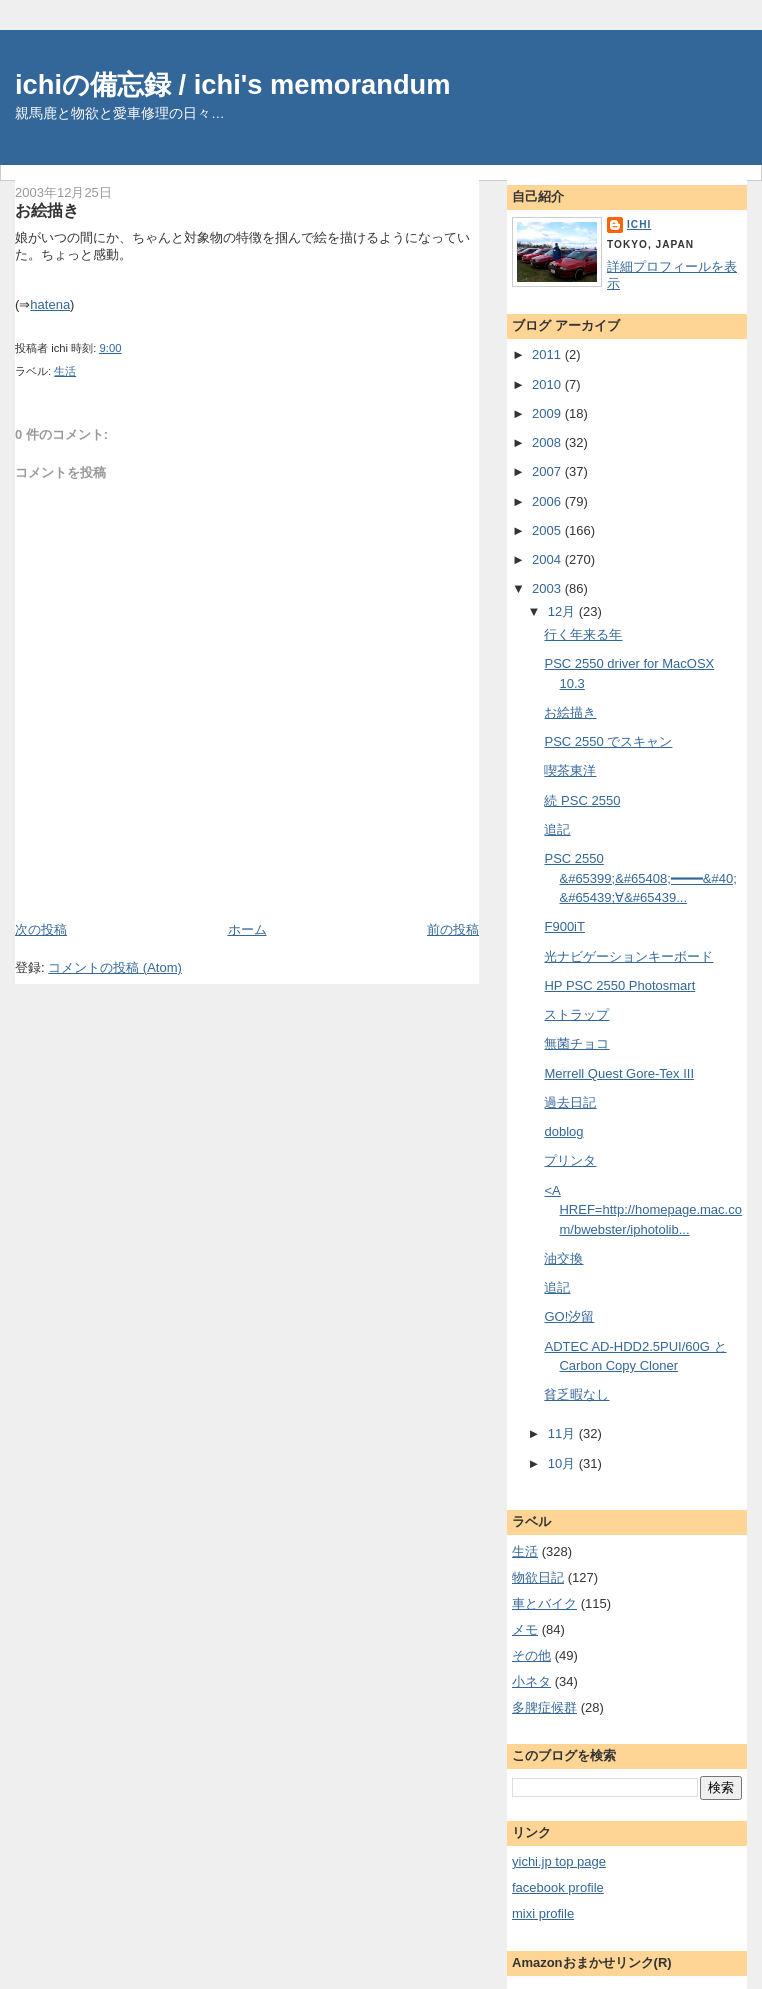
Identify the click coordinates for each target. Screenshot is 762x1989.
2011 (548, 354)
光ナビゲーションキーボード (628, 956)
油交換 (563, 1258)
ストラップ (576, 1014)
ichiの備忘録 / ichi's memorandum (233, 84)
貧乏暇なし (576, 1394)
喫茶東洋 (570, 770)
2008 (548, 442)
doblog (563, 1131)
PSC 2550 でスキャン (608, 741)
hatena (50, 304)
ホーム (247, 929)
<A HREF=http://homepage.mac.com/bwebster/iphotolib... (642, 1210)
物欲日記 (538, 1577)
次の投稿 (41, 929)
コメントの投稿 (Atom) (115, 967)
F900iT (564, 926)
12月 (563, 611)
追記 (557, 829)
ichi (639, 224)
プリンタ (570, 1160)
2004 (548, 559)
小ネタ (531, 1681)
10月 (563, 1463)
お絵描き (47, 210)
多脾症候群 (544, 1707)
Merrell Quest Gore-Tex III (619, 1073)
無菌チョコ (576, 1043)
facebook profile (558, 1887)
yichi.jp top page (559, 1861)
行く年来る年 (583, 634)
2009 (548, 413)
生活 (65, 371)
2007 (548, 471)
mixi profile (543, 1913)
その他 (531, 1655)
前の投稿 (453, 929)
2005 (548, 530)
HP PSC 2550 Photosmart (619, 985)
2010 (548, 384)
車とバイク (544, 1603)
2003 (548, 588)
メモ (525, 1629)
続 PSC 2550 (582, 800)
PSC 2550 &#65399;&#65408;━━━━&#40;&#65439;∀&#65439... (640, 878)
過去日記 (570, 1102)
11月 (563, 1433)
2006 (548, 501)
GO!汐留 (569, 1316)
